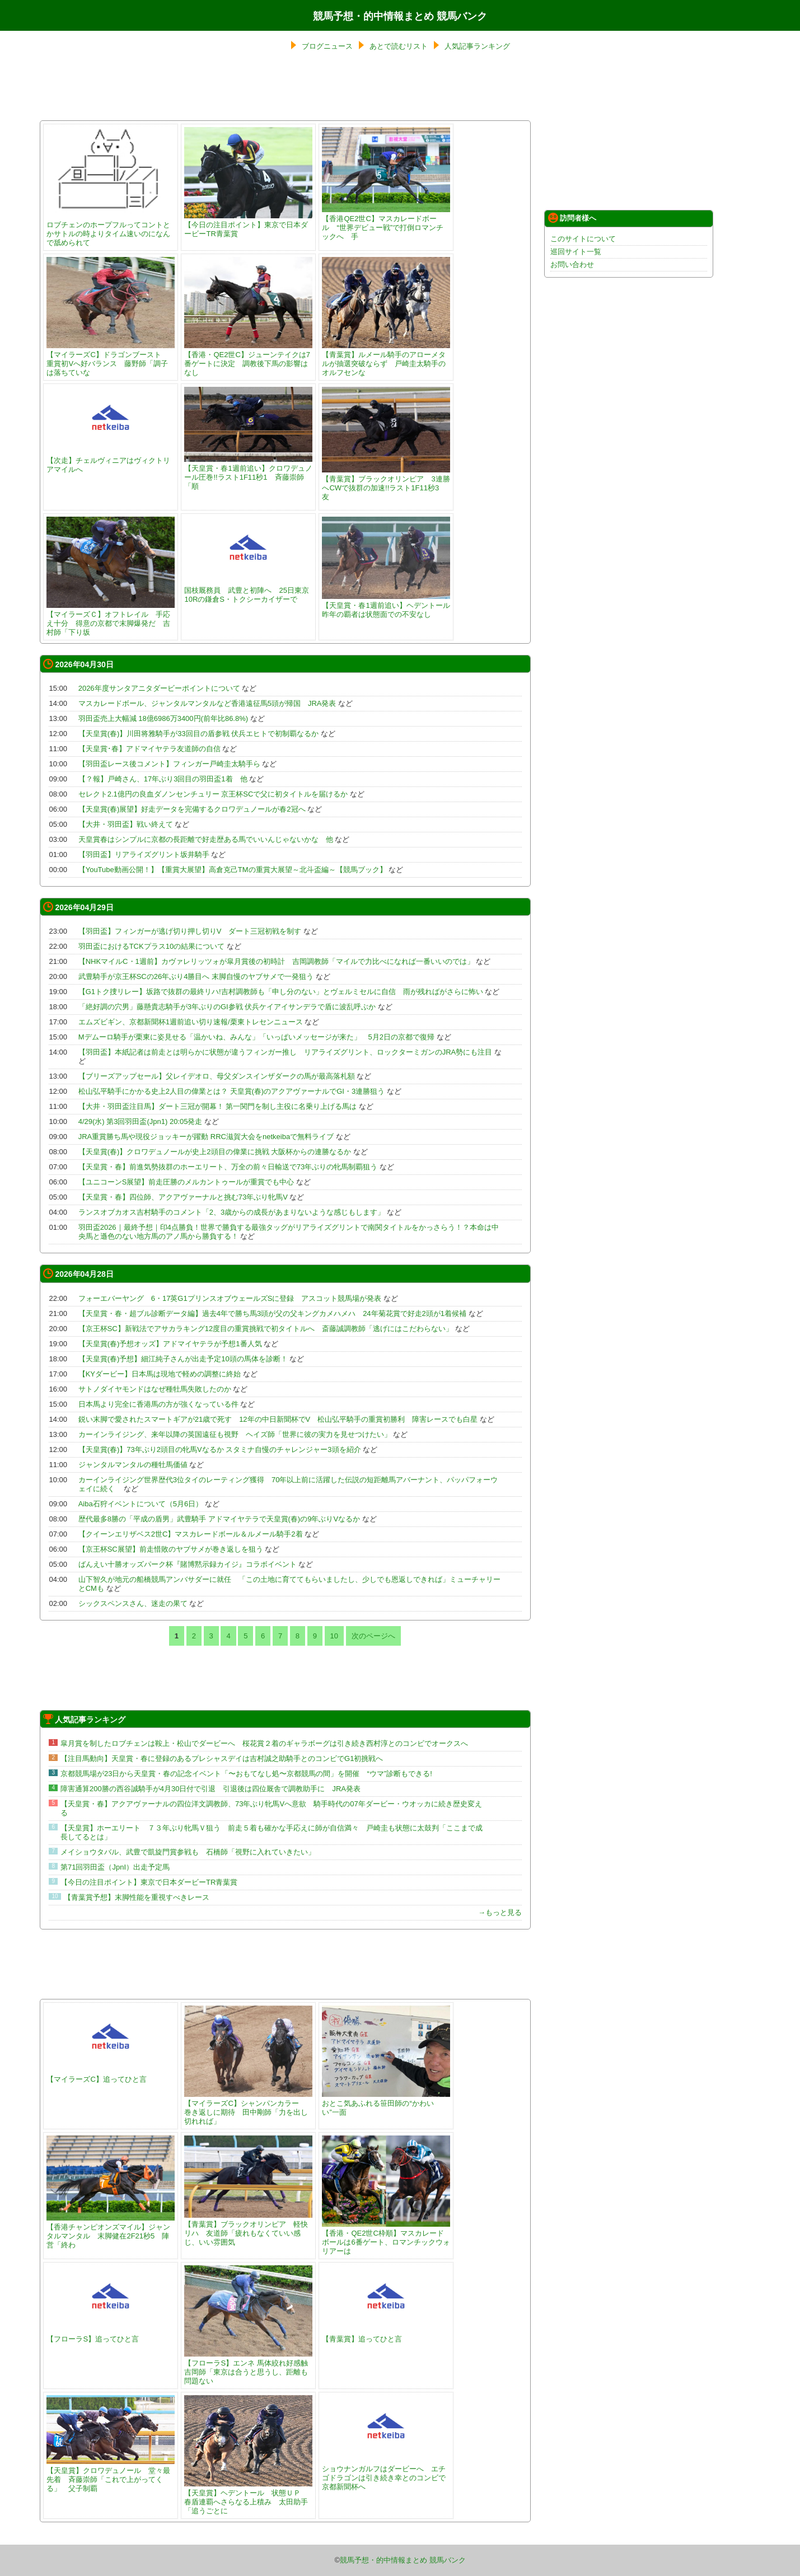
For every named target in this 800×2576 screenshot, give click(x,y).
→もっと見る (500, 1912)
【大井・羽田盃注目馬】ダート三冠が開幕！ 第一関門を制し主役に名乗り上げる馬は (217, 1106)
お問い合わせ (572, 264)
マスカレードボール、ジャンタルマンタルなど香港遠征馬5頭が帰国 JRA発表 (207, 703)
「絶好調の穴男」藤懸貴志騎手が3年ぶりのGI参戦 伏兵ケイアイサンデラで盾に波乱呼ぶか (227, 1007)
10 (334, 1636)
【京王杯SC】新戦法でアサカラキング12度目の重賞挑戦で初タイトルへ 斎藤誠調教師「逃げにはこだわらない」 (265, 1328)
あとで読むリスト (398, 46)
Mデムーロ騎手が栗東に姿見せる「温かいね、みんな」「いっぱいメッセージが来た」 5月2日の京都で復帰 (256, 1037)
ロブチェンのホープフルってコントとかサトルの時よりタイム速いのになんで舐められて (110, 229)
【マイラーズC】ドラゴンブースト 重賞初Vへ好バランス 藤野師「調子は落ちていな (110, 359)
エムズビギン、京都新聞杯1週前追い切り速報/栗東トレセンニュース (190, 1022)
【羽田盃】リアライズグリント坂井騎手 (143, 854)
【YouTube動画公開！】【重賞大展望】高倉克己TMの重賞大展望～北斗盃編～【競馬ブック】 (232, 869)
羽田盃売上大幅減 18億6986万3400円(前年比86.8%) (163, 718)
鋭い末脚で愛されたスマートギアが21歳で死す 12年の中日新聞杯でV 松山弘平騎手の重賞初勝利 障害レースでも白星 (278, 1419)
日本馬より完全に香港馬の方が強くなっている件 (158, 1404)
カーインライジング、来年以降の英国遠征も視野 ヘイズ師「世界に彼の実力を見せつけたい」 (234, 1434)
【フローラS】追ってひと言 (110, 2334)
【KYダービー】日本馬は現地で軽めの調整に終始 (159, 1374)
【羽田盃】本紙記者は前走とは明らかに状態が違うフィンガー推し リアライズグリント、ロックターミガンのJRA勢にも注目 (285, 1052)
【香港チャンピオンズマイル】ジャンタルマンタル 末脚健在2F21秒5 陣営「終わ (110, 2231)
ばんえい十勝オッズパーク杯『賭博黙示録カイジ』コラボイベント (187, 1564)
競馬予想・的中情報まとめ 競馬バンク (400, 16)
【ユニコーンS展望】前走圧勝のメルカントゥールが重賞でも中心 (186, 1182)
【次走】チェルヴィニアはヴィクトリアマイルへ (110, 460)
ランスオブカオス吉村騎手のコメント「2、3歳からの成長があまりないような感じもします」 (231, 1212)
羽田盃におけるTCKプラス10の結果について (151, 946)
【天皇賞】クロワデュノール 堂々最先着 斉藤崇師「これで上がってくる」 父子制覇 (110, 2475)
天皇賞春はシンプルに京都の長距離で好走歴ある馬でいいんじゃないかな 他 (205, 839)
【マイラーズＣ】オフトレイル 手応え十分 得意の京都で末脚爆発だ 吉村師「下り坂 (110, 618)
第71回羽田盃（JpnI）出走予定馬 (115, 1867)
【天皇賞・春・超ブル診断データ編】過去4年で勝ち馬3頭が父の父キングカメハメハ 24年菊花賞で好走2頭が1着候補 (272, 1313)
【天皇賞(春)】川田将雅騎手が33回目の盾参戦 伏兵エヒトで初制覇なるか (198, 733)
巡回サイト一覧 (575, 251)
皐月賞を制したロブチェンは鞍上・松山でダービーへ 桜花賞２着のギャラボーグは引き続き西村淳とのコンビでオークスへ (264, 1743)
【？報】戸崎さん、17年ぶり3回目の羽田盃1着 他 (162, 779)
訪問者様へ (572, 218)
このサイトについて (583, 239)
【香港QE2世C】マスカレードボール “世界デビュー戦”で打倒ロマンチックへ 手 (386, 223)
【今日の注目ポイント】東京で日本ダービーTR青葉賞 (248, 225)
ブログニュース (327, 46)
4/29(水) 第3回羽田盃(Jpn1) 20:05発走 (140, 1121)
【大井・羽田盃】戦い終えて (125, 824)
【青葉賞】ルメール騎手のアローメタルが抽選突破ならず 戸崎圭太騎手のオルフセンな (386, 359)
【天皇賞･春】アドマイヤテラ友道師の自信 (149, 748)
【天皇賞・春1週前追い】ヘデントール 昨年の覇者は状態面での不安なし (389, 605)
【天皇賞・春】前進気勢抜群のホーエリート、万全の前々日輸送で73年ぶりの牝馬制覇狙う (227, 1167)
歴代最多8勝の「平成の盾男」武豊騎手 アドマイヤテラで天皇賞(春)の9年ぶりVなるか (219, 1519)
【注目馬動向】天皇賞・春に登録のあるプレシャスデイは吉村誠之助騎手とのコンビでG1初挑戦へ (221, 1758)
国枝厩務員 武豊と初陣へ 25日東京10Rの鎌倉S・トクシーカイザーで (248, 590)
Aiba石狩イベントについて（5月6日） (140, 1504)
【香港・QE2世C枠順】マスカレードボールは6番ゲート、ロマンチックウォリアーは (386, 2237)
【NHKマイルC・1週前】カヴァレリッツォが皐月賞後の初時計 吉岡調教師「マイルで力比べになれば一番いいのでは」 (276, 961)
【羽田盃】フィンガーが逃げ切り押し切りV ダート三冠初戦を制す (190, 931)
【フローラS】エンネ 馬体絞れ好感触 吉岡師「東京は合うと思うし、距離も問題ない (249, 2367)
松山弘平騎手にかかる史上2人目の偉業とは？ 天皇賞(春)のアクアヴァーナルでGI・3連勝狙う (231, 1091)
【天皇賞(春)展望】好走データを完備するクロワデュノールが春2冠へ (192, 809)
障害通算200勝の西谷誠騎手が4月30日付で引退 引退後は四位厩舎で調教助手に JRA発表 (210, 1789)
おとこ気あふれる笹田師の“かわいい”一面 (386, 2103)
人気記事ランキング (477, 46)
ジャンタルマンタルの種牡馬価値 (133, 1464)
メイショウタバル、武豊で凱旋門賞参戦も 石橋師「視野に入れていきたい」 (187, 1852)
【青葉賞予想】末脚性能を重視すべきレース (136, 1897)
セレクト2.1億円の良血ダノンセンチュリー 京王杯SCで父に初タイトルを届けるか (213, 794)
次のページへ (373, 1636)
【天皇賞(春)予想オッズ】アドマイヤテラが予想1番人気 (170, 1343)
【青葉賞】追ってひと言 (386, 2334)
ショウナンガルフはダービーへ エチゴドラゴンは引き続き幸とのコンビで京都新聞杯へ (386, 2473)
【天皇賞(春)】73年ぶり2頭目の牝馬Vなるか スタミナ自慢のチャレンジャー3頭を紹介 (219, 1449)
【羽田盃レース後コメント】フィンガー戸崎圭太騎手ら (169, 764)
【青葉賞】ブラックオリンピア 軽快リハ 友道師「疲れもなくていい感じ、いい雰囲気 (248, 2228)
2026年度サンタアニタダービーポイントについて (159, 688)
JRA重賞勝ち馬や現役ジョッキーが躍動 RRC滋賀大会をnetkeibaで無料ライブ (206, 1136)
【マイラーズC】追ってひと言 (110, 2074)
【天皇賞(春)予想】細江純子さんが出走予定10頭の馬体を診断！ (183, 1359)
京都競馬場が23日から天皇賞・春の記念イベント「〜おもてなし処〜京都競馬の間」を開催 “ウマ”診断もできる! (246, 1773)
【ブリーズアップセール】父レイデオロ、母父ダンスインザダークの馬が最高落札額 (216, 1076)
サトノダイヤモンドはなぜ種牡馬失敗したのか (154, 1389)
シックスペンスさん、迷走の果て (133, 1603)
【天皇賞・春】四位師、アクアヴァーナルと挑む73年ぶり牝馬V (183, 1197)
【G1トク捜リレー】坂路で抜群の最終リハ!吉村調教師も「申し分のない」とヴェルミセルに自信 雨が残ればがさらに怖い (280, 991)
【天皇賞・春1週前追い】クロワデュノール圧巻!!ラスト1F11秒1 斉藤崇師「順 (248, 472)
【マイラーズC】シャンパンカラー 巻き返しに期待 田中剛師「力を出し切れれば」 (248, 2107)
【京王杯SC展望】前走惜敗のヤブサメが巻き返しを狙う (170, 1549)
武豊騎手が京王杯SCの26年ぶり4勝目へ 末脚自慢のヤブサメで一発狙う (196, 976)
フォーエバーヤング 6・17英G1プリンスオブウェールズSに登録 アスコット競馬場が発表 (230, 1298)
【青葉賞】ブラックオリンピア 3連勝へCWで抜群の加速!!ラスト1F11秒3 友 (386, 483)
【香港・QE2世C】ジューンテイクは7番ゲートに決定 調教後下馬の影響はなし (248, 359)
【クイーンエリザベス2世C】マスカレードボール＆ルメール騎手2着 (190, 1534)
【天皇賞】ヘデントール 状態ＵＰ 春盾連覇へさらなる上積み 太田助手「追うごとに (248, 2497)
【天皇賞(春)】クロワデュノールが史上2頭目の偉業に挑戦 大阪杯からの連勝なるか (215, 1152)
